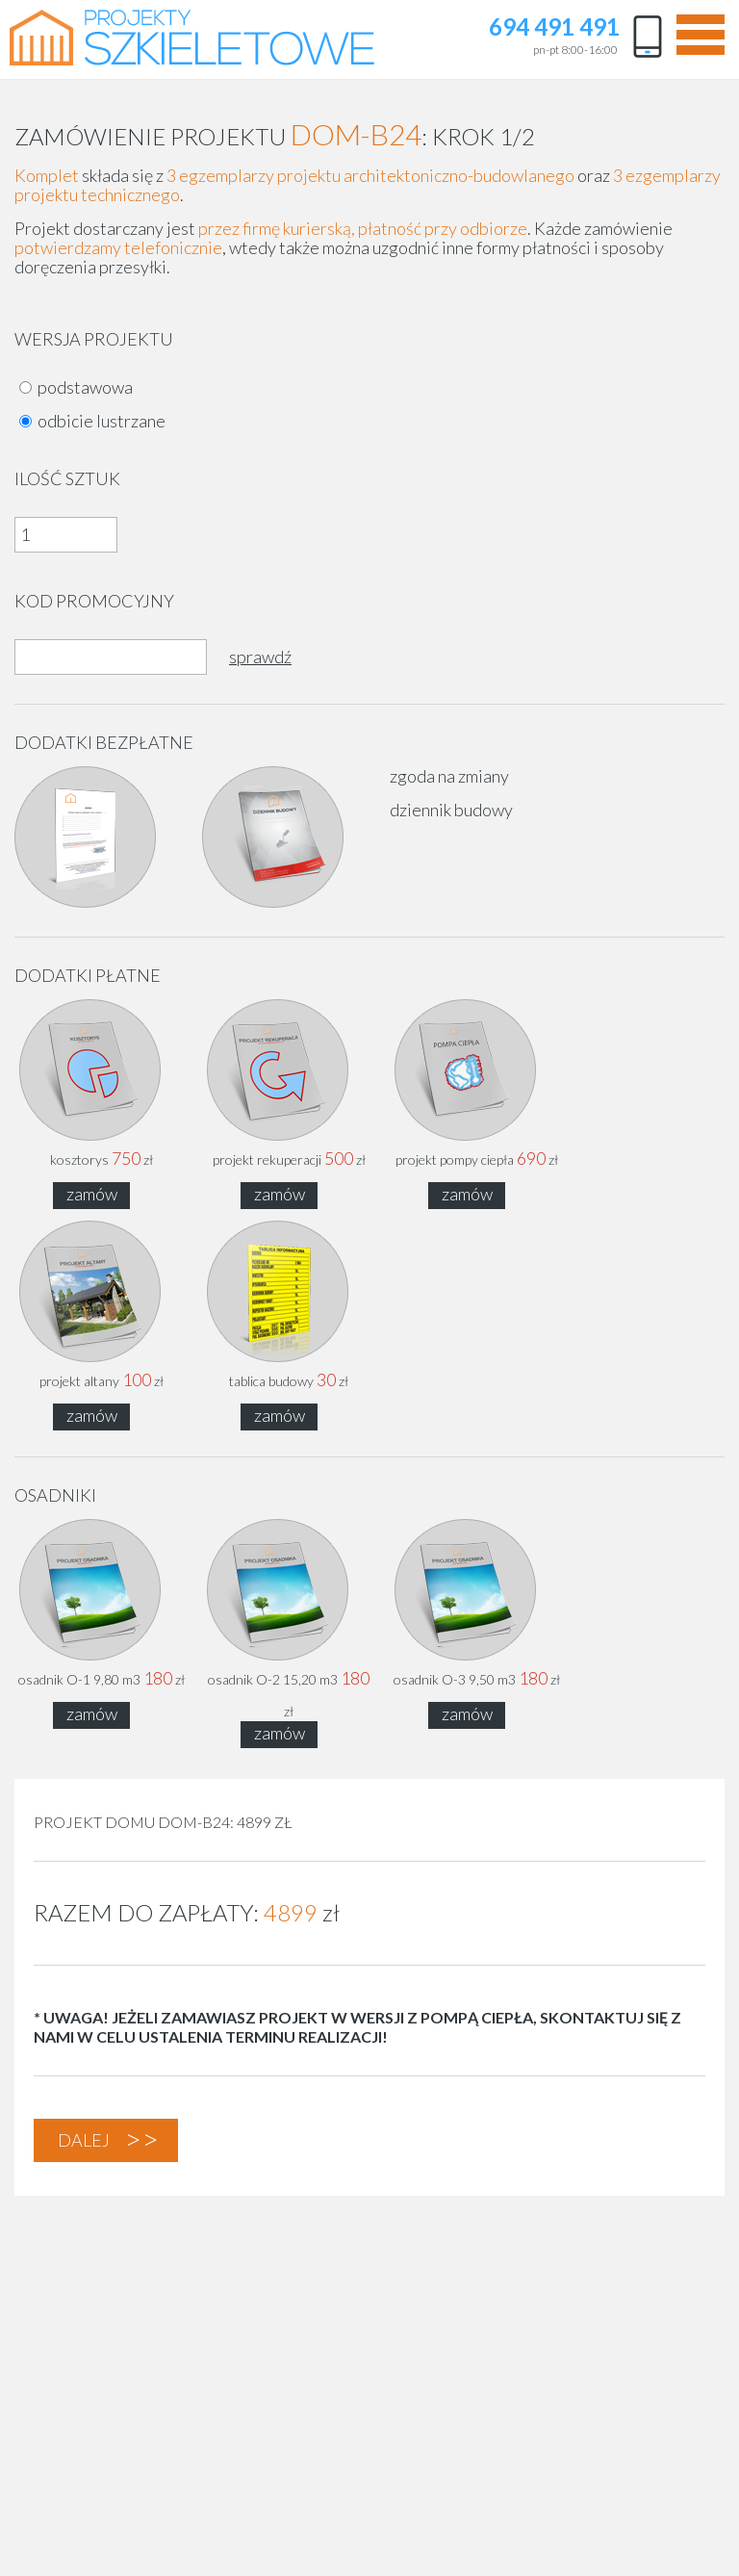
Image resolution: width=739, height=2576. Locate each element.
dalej (84, 2140)
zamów (91, 1193)
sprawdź (260, 656)
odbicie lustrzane (102, 420)
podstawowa (85, 387)
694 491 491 (554, 27)
